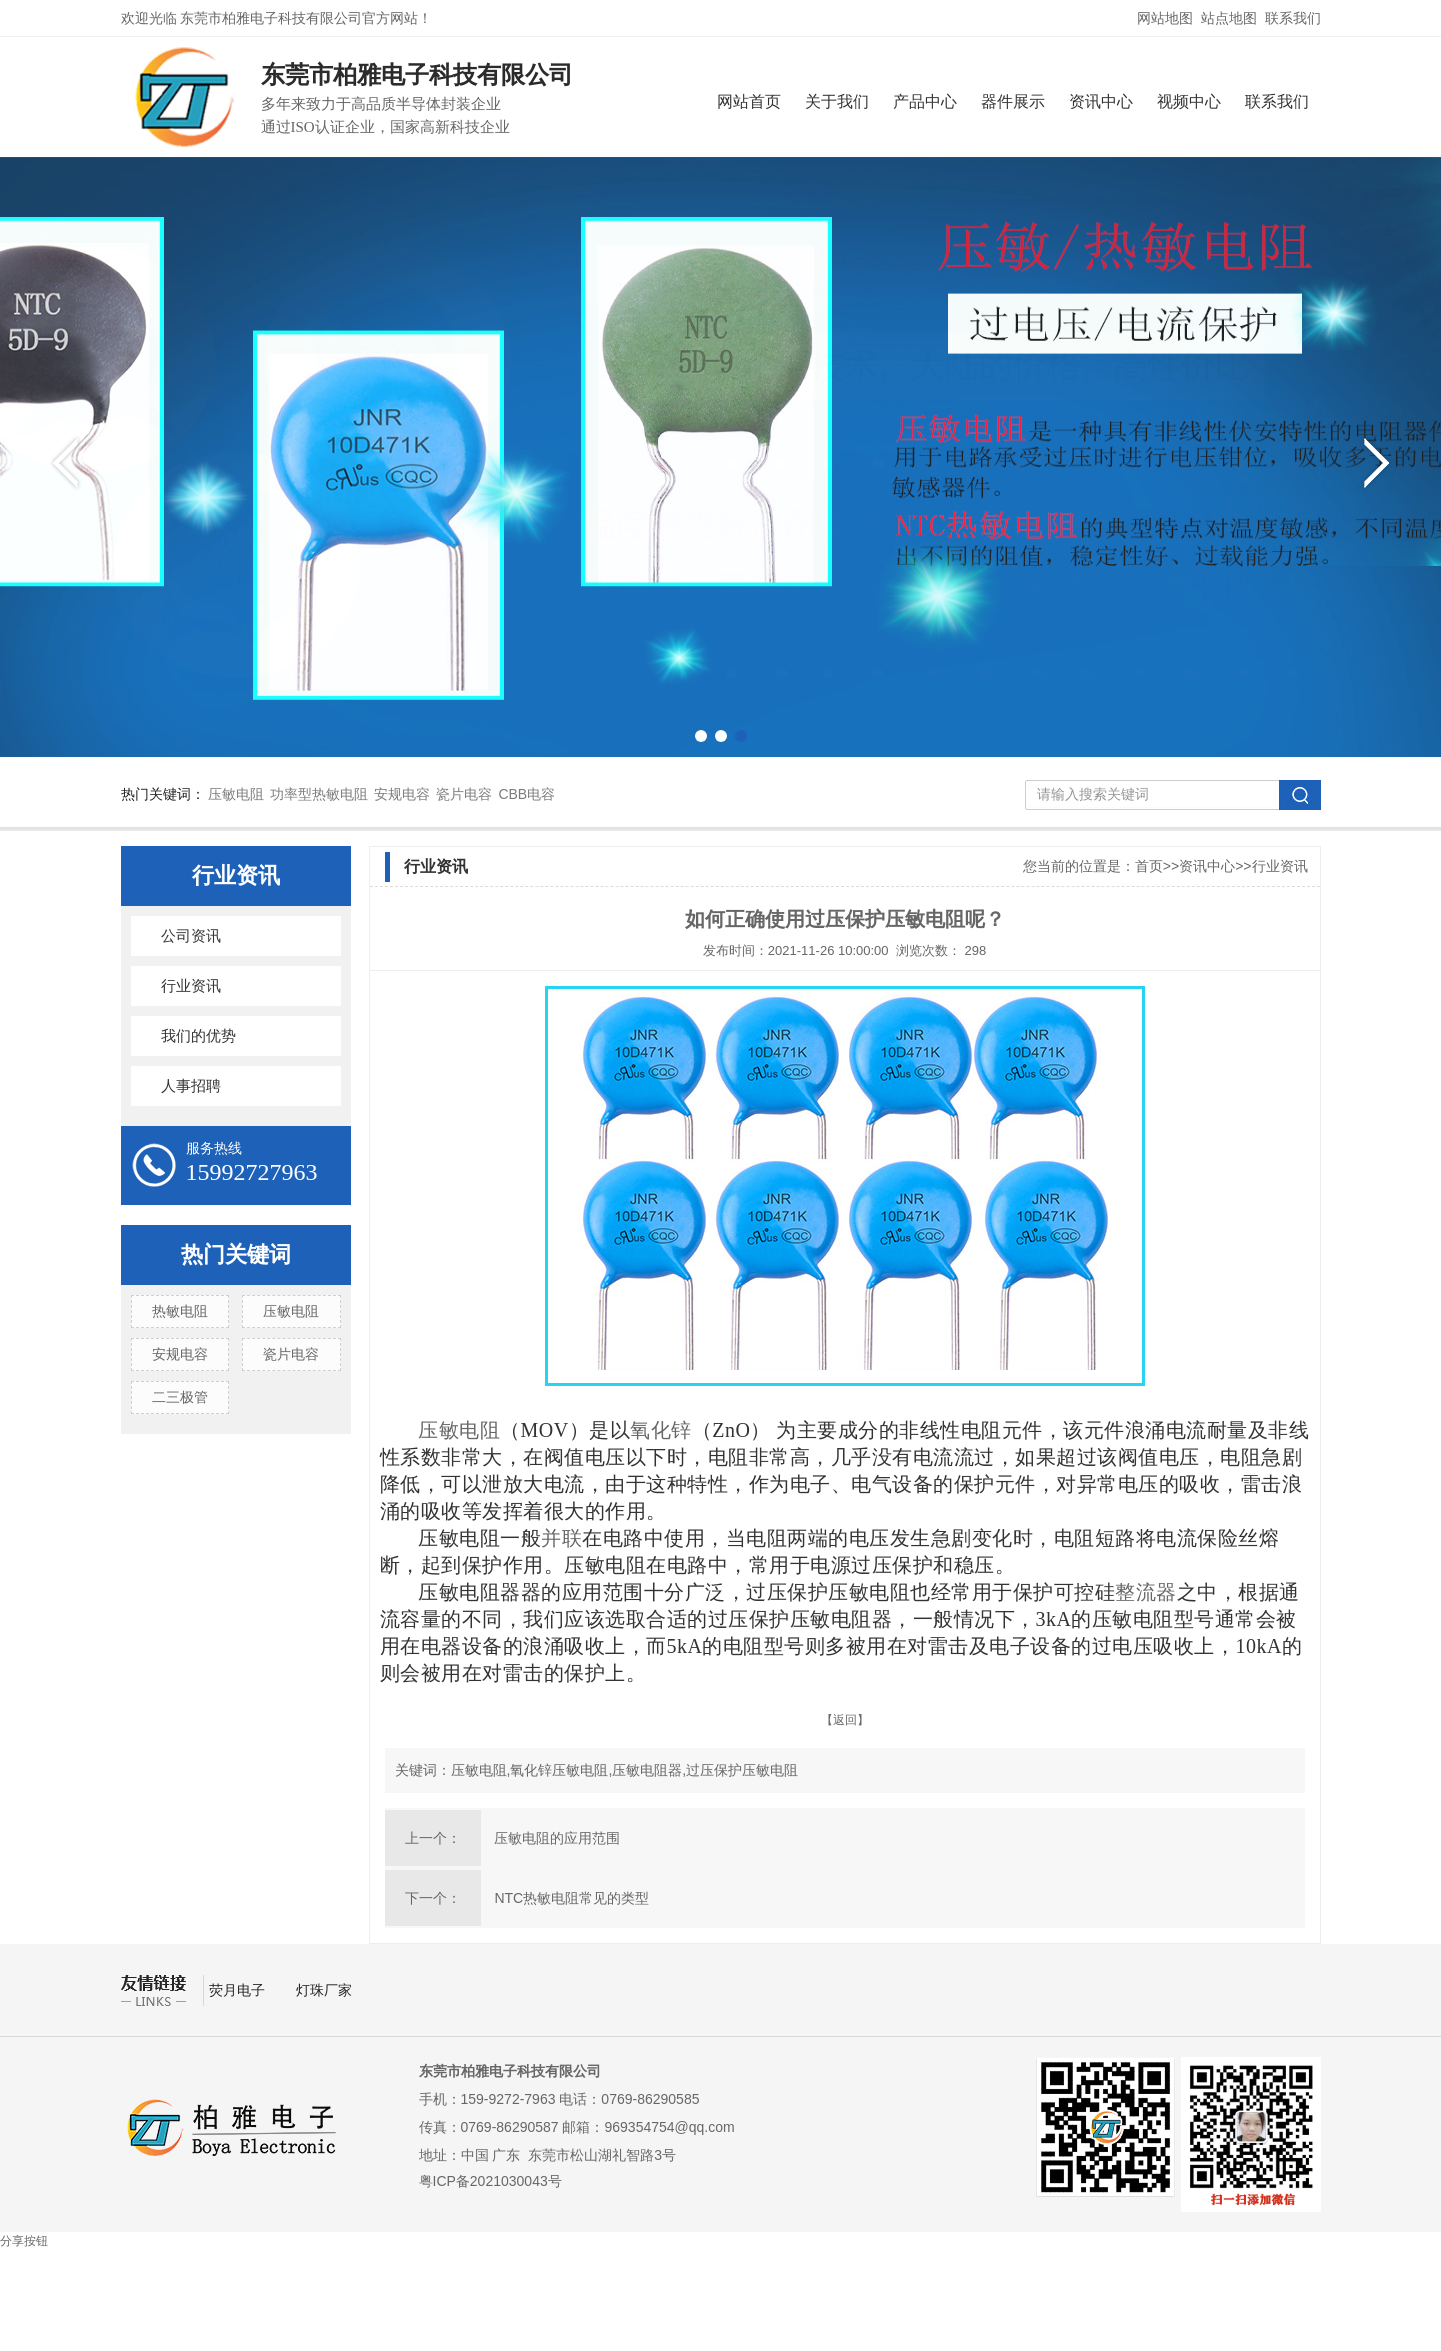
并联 (561, 1538)
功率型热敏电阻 (319, 794)
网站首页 (749, 101)
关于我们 (837, 101)
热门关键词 (236, 1254)
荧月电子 (239, 1990)
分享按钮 (24, 2241)
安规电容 (402, 794)
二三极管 (180, 1397)
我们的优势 (198, 1036)
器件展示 (1013, 101)
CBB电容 (526, 794)
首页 (1149, 866)
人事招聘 (191, 1086)
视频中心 (1189, 101)
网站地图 (1165, 18)
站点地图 (1229, 18)
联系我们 (1293, 18)
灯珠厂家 (324, 1990)
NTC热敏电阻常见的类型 (571, 1898)
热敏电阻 (180, 1311)
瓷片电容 (464, 794)
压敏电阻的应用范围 (557, 1838)
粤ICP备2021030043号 (490, 2181)
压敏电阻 (236, 794)
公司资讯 (191, 936)
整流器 (1146, 1592)
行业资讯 (236, 875)
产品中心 (925, 101)
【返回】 (845, 1720)
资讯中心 (1101, 101)
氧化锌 (661, 1430)
